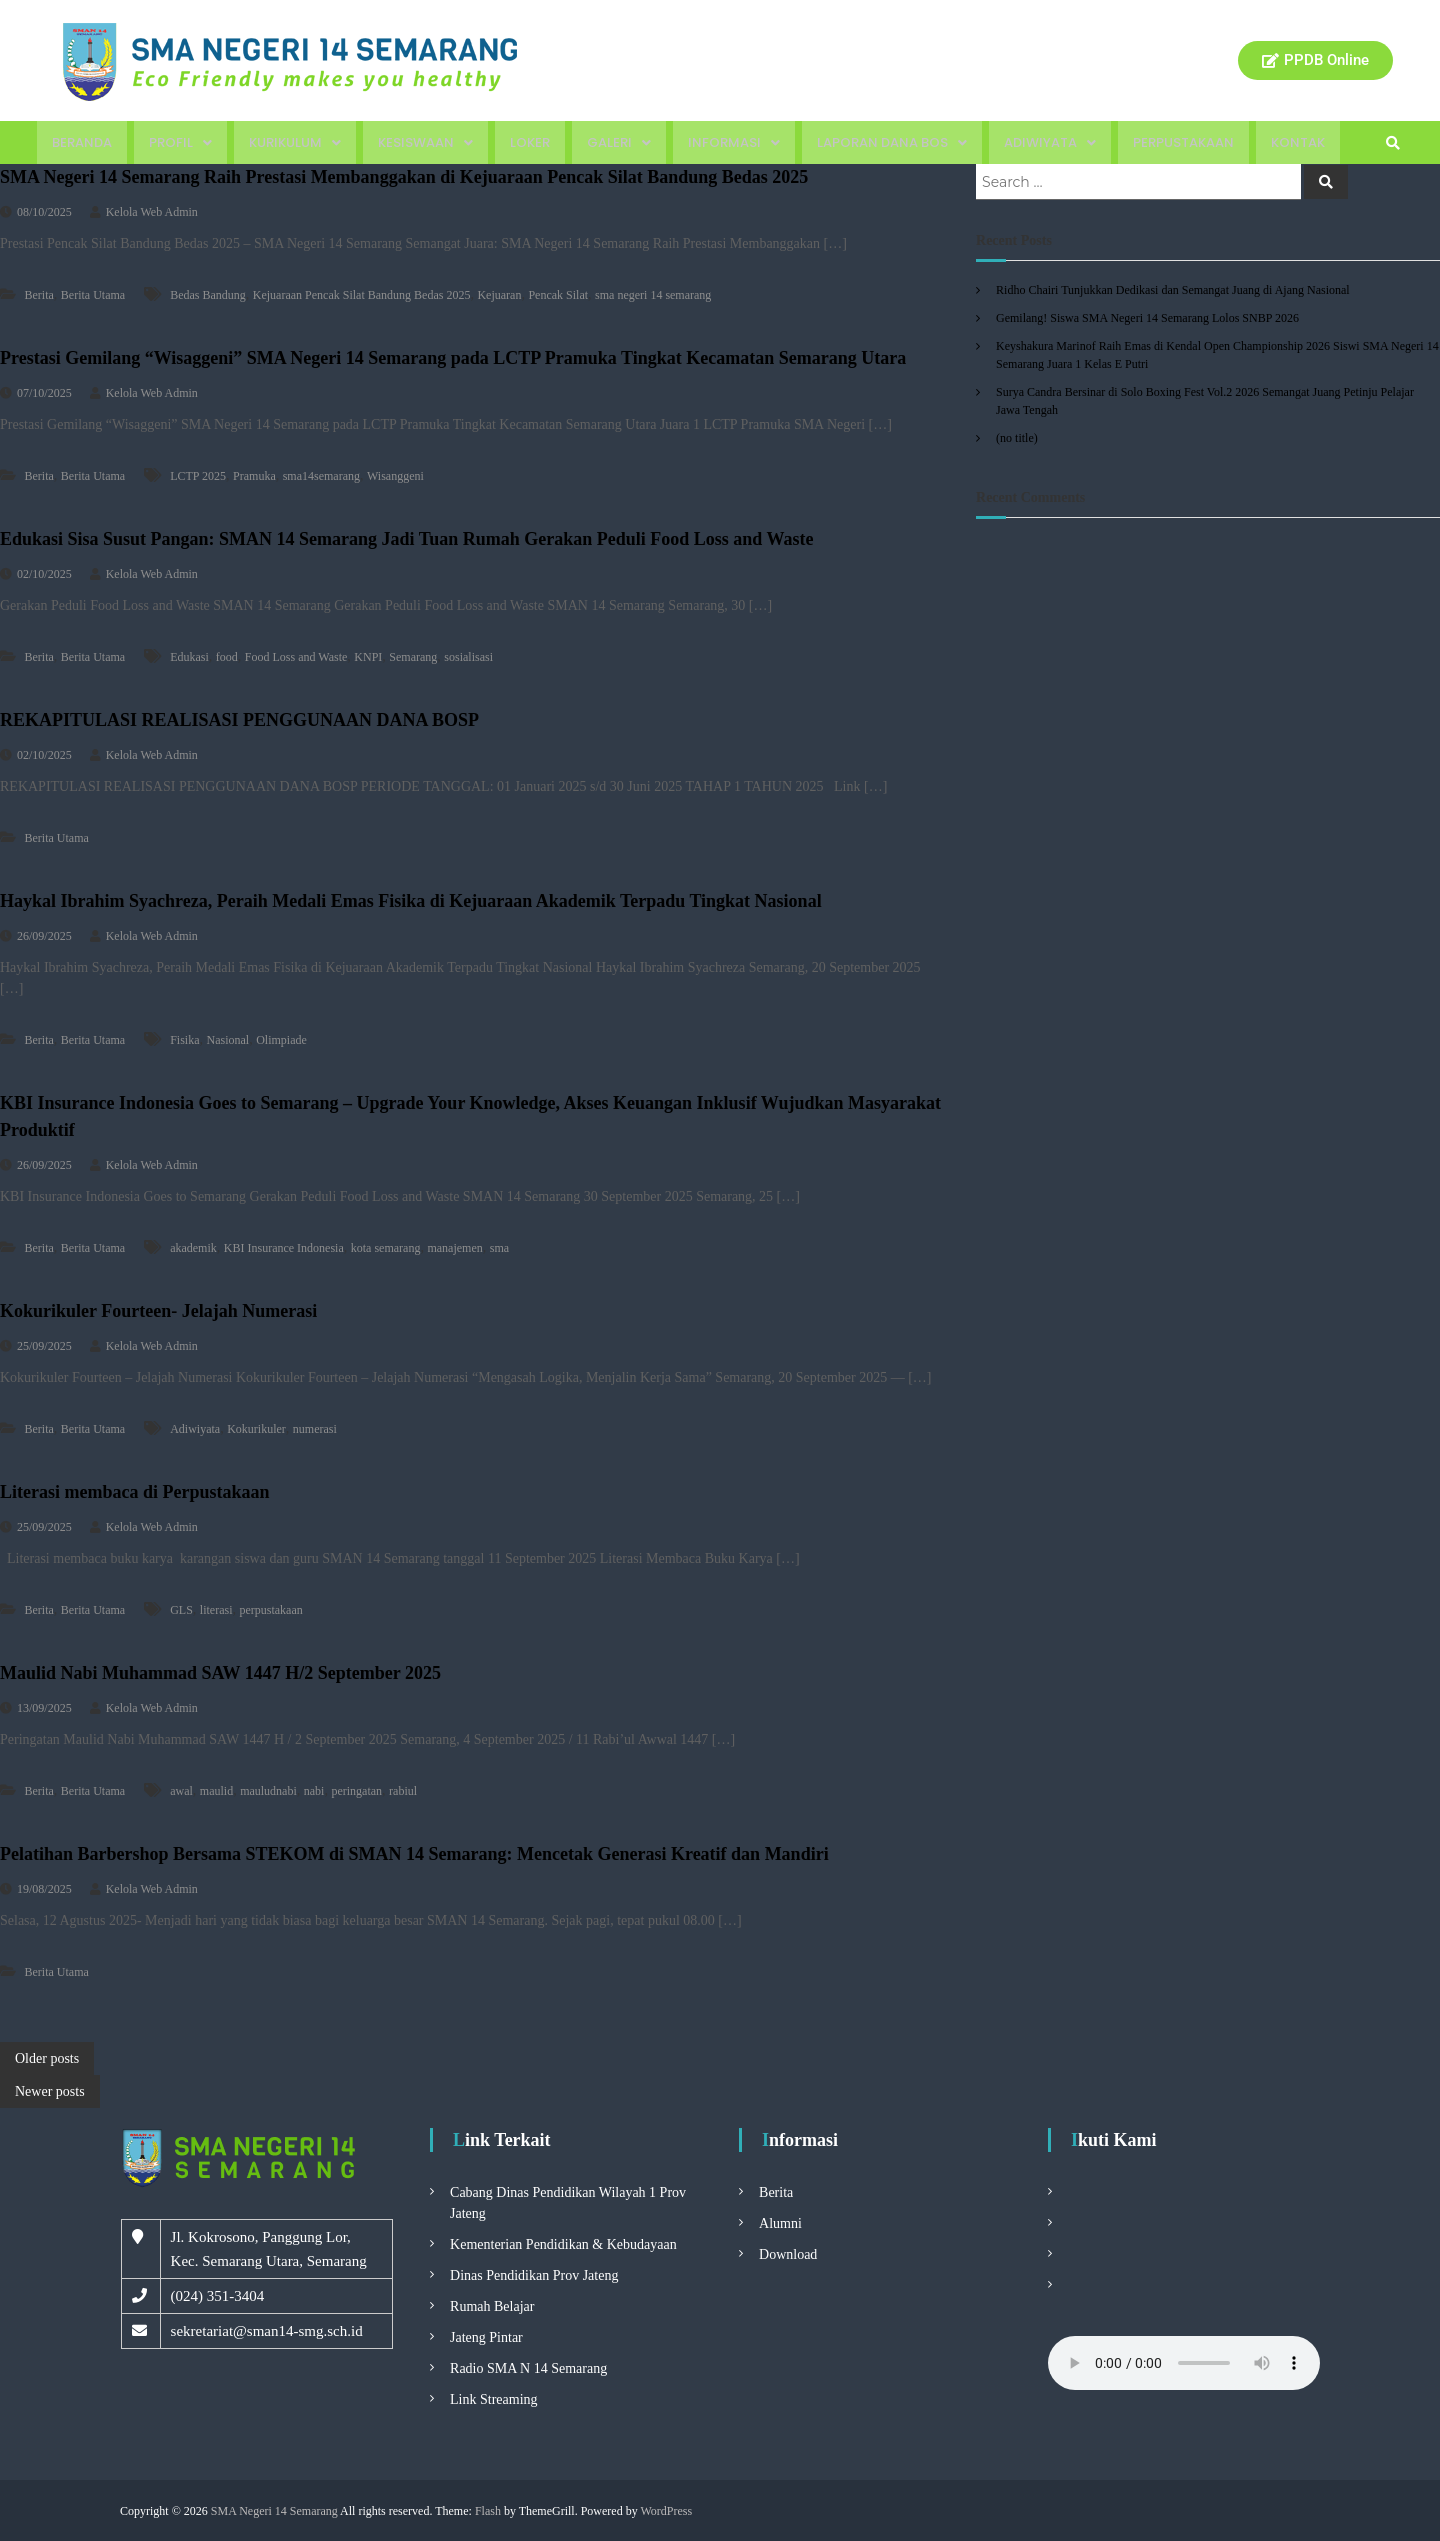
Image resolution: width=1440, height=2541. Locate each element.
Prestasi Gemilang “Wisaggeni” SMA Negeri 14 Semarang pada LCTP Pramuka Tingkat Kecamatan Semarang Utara (453, 358)
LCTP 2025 (198, 476)
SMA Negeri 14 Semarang (274, 2511)
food (227, 657)
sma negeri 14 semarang (653, 295)
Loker (530, 142)
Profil (180, 142)
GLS (181, 1610)
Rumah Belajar (492, 2306)
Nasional (227, 1040)
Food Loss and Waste (296, 657)
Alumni (780, 2223)
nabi (314, 1791)
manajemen (454, 1248)
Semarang (413, 657)
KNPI (368, 657)
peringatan (356, 1791)
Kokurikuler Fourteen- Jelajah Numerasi (158, 1311)
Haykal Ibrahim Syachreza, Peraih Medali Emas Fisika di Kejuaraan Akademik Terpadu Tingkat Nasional (411, 901)
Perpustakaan (1183, 142)
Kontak (1298, 142)
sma (499, 1248)
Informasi (734, 142)
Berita (39, 295)
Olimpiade (281, 1040)
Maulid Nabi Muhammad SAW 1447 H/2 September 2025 (220, 1673)
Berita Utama (93, 295)
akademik (193, 1248)
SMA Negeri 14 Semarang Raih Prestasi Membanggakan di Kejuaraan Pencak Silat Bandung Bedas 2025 (404, 177)
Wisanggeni (395, 476)
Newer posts (50, 2091)
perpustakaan (270, 1610)
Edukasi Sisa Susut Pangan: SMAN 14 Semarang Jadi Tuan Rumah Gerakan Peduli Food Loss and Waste (406, 539)
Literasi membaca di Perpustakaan (135, 1492)
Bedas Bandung (208, 295)
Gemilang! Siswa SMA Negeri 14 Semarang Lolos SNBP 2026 (1147, 318)
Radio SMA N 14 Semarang (528, 2368)
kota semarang (386, 1248)
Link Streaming (494, 2399)
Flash (488, 2511)
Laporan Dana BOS (892, 142)
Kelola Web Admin (152, 212)
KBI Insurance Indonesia (284, 1248)
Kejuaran (499, 295)
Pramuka (254, 476)
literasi (216, 1610)
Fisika (184, 1040)
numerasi (315, 1429)
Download (788, 2254)
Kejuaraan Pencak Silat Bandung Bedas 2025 (362, 295)
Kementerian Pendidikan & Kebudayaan (563, 2244)
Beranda (82, 142)
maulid (216, 1791)
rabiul (403, 1791)
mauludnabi (268, 1791)
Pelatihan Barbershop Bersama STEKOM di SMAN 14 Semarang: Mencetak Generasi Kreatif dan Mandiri (414, 1854)
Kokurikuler (256, 1429)
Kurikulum (295, 142)
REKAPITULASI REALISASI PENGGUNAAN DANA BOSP (239, 720)
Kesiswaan (425, 142)
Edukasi (189, 657)
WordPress (666, 2511)
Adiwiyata (1050, 142)
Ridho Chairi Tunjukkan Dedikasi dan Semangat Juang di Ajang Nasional (1173, 290)
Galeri (619, 142)
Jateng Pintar (486, 2337)
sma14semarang (321, 476)
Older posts (47, 2058)
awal (181, 1791)
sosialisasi (468, 657)
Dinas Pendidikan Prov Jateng (534, 2275)
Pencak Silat (558, 295)
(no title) (1017, 438)
